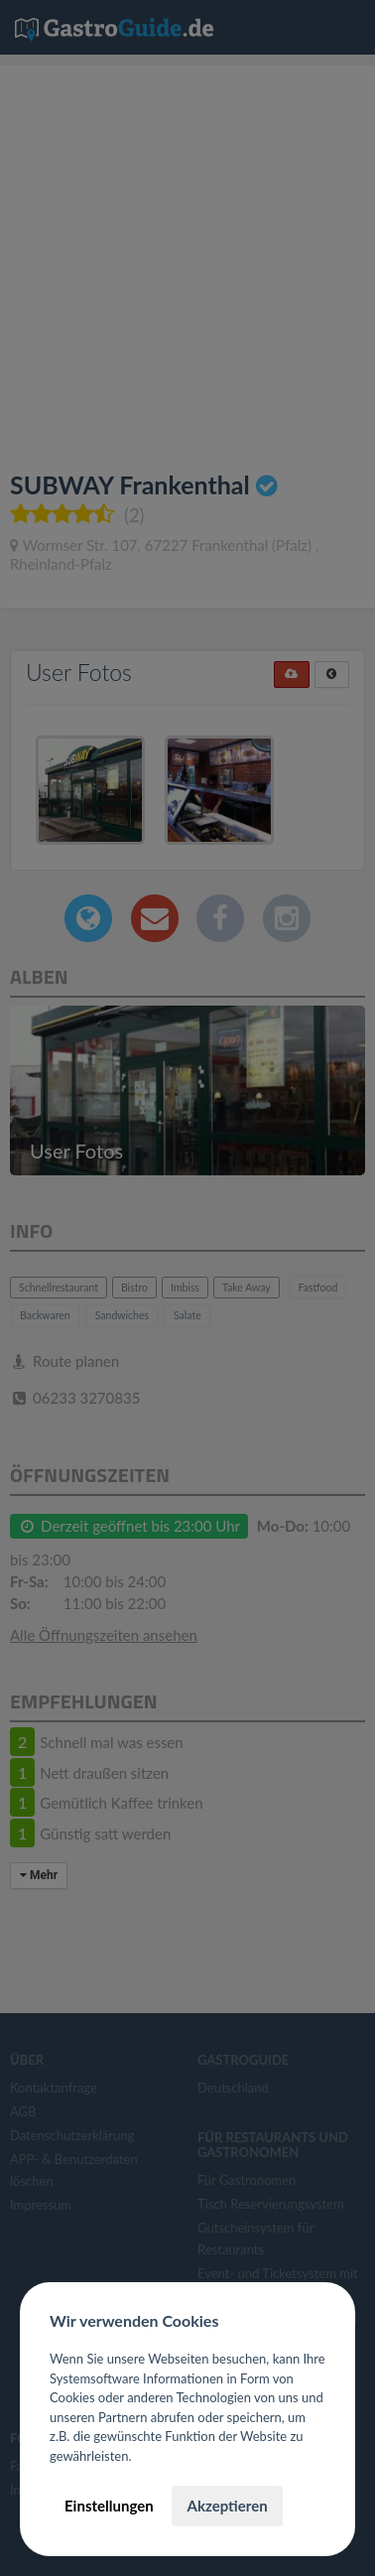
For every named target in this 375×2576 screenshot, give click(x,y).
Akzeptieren (227, 2505)
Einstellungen (109, 2505)
